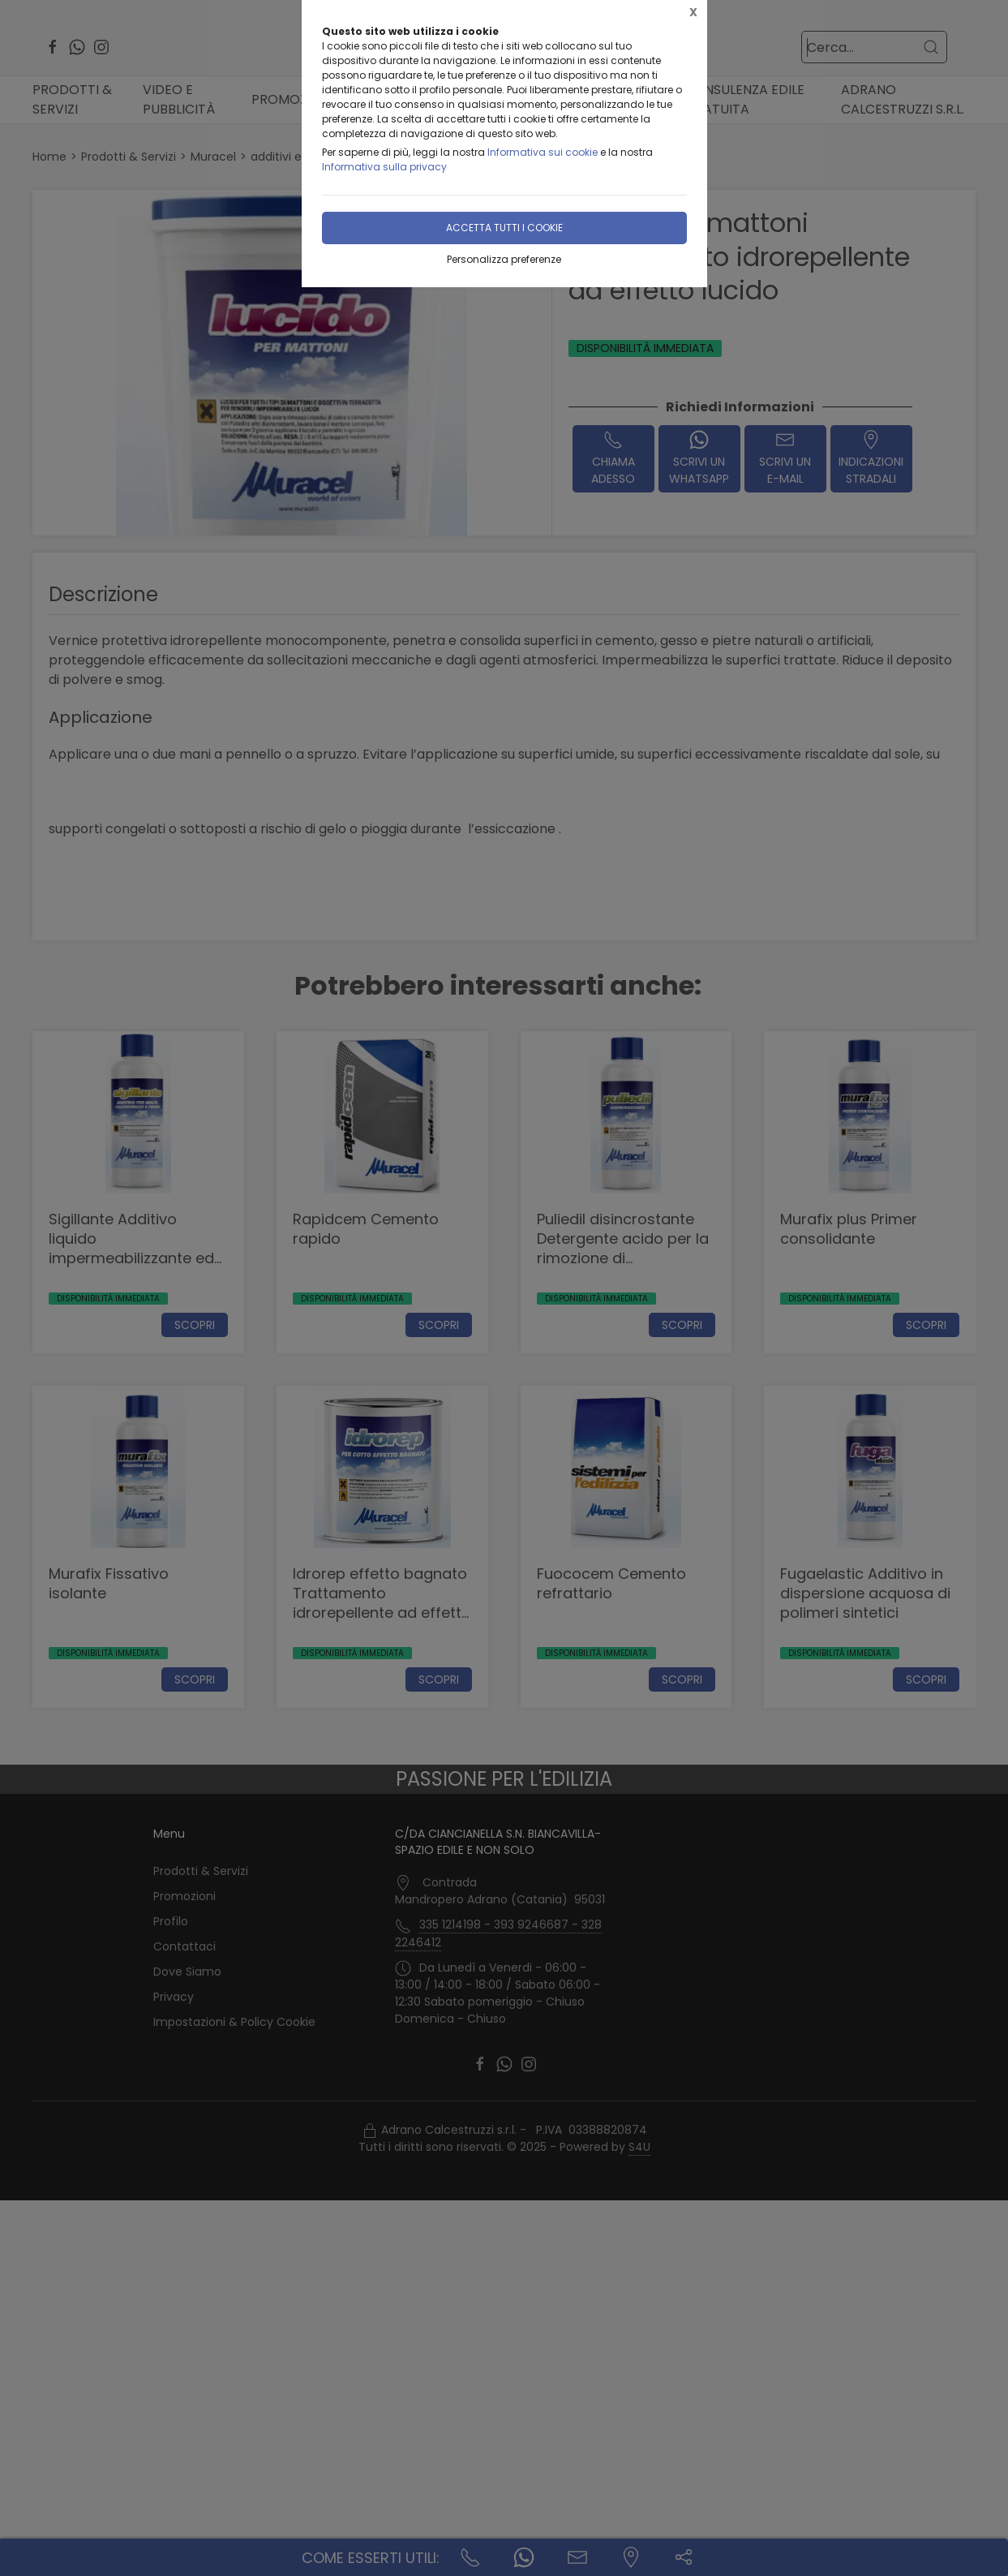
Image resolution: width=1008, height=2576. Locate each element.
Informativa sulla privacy (384, 167)
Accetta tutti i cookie (504, 227)
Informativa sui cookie (542, 152)
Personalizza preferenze (504, 259)
